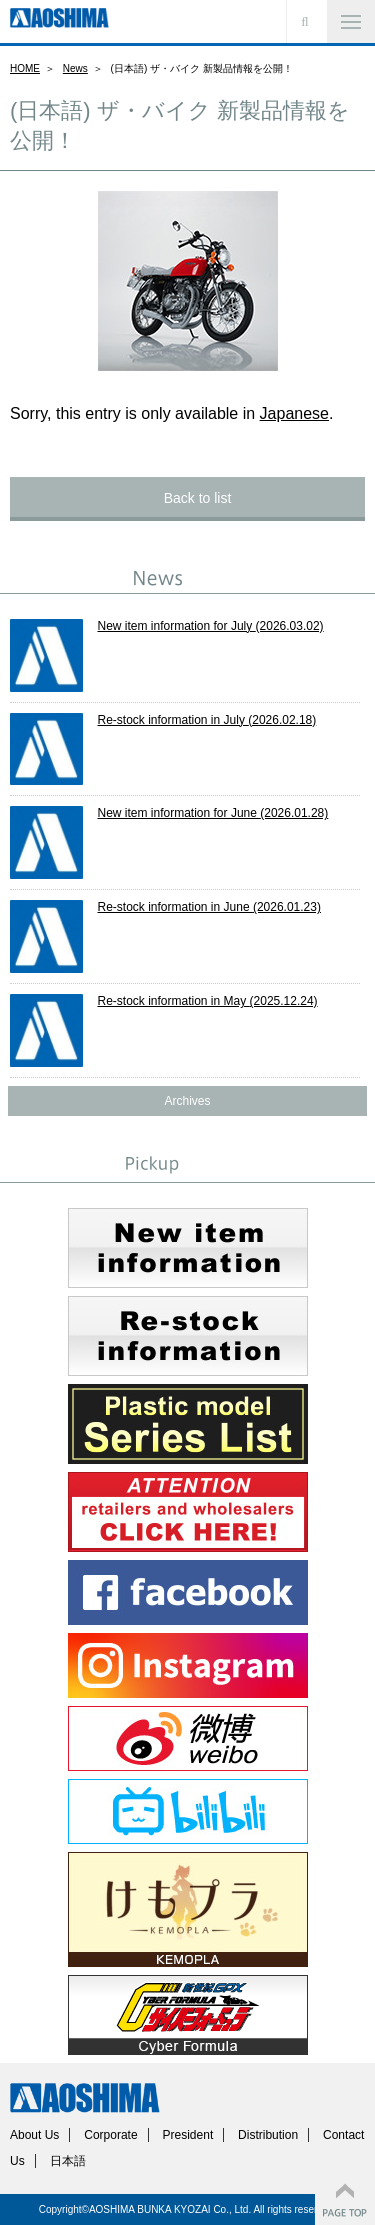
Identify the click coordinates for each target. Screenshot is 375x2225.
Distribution (268, 2135)
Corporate (110, 2135)
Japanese (294, 413)
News (75, 68)
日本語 (68, 2161)
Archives (187, 1101)
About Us (34, 2135)
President (188, 2135)
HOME (25, 68)
